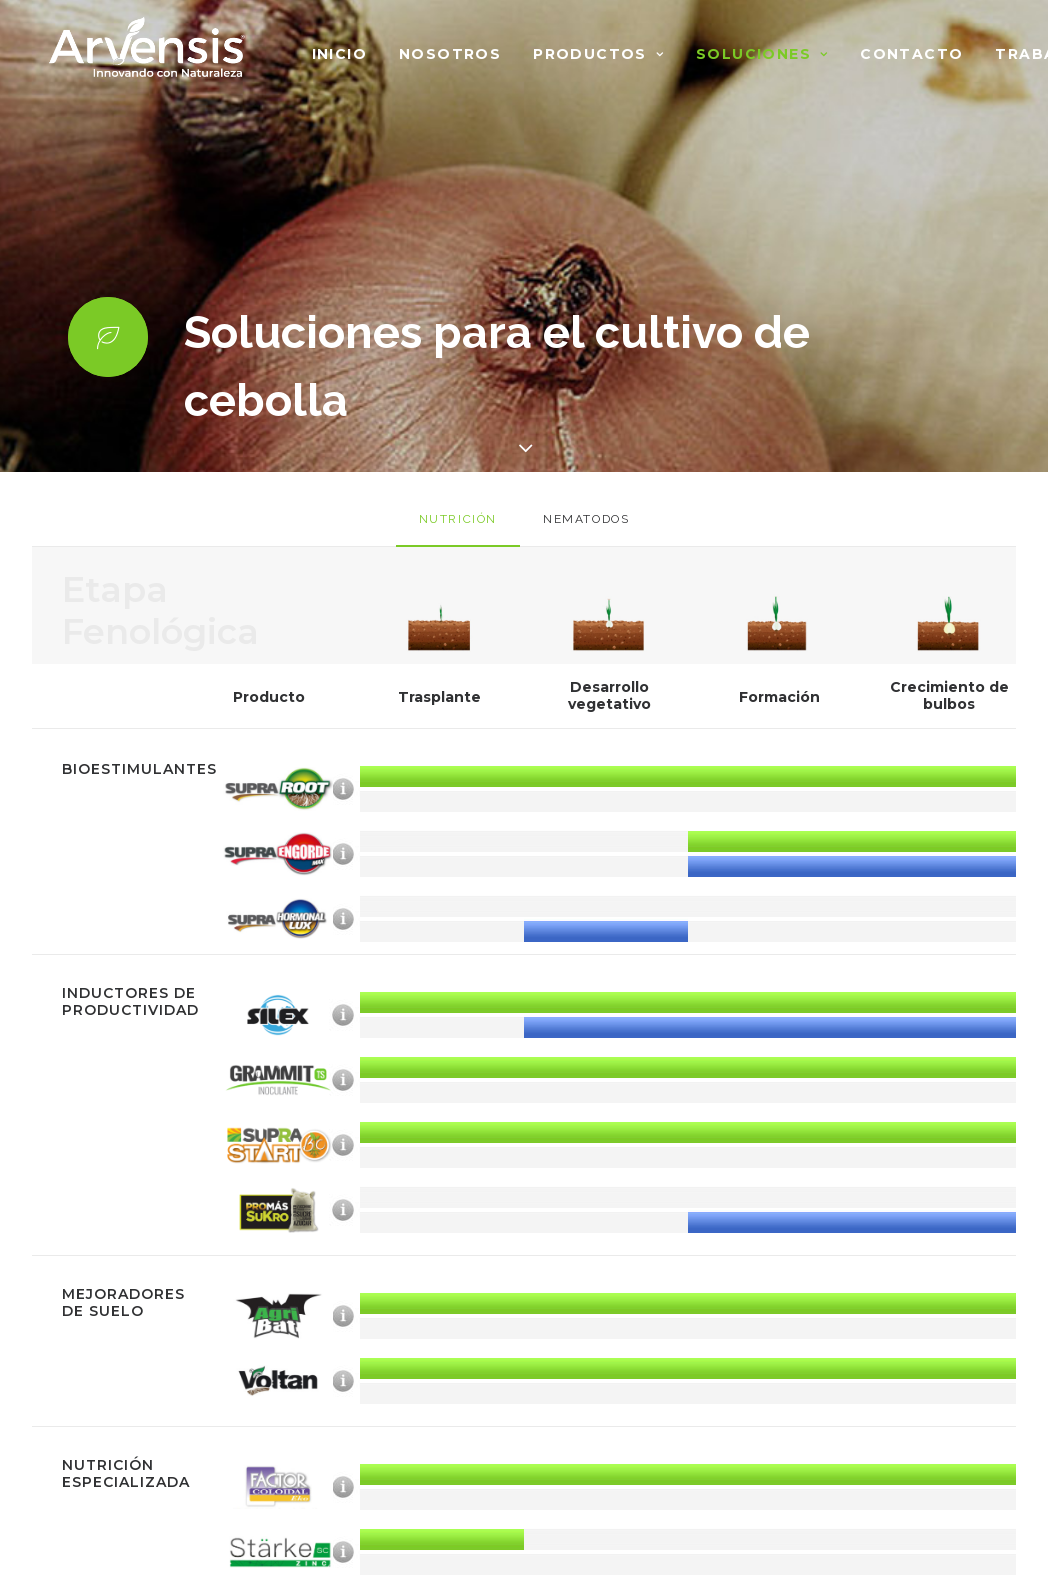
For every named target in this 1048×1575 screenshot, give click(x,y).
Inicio (339, 54)
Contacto (911, 54)
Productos (598, 54)
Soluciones (762, 54)
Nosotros (450, 54)
